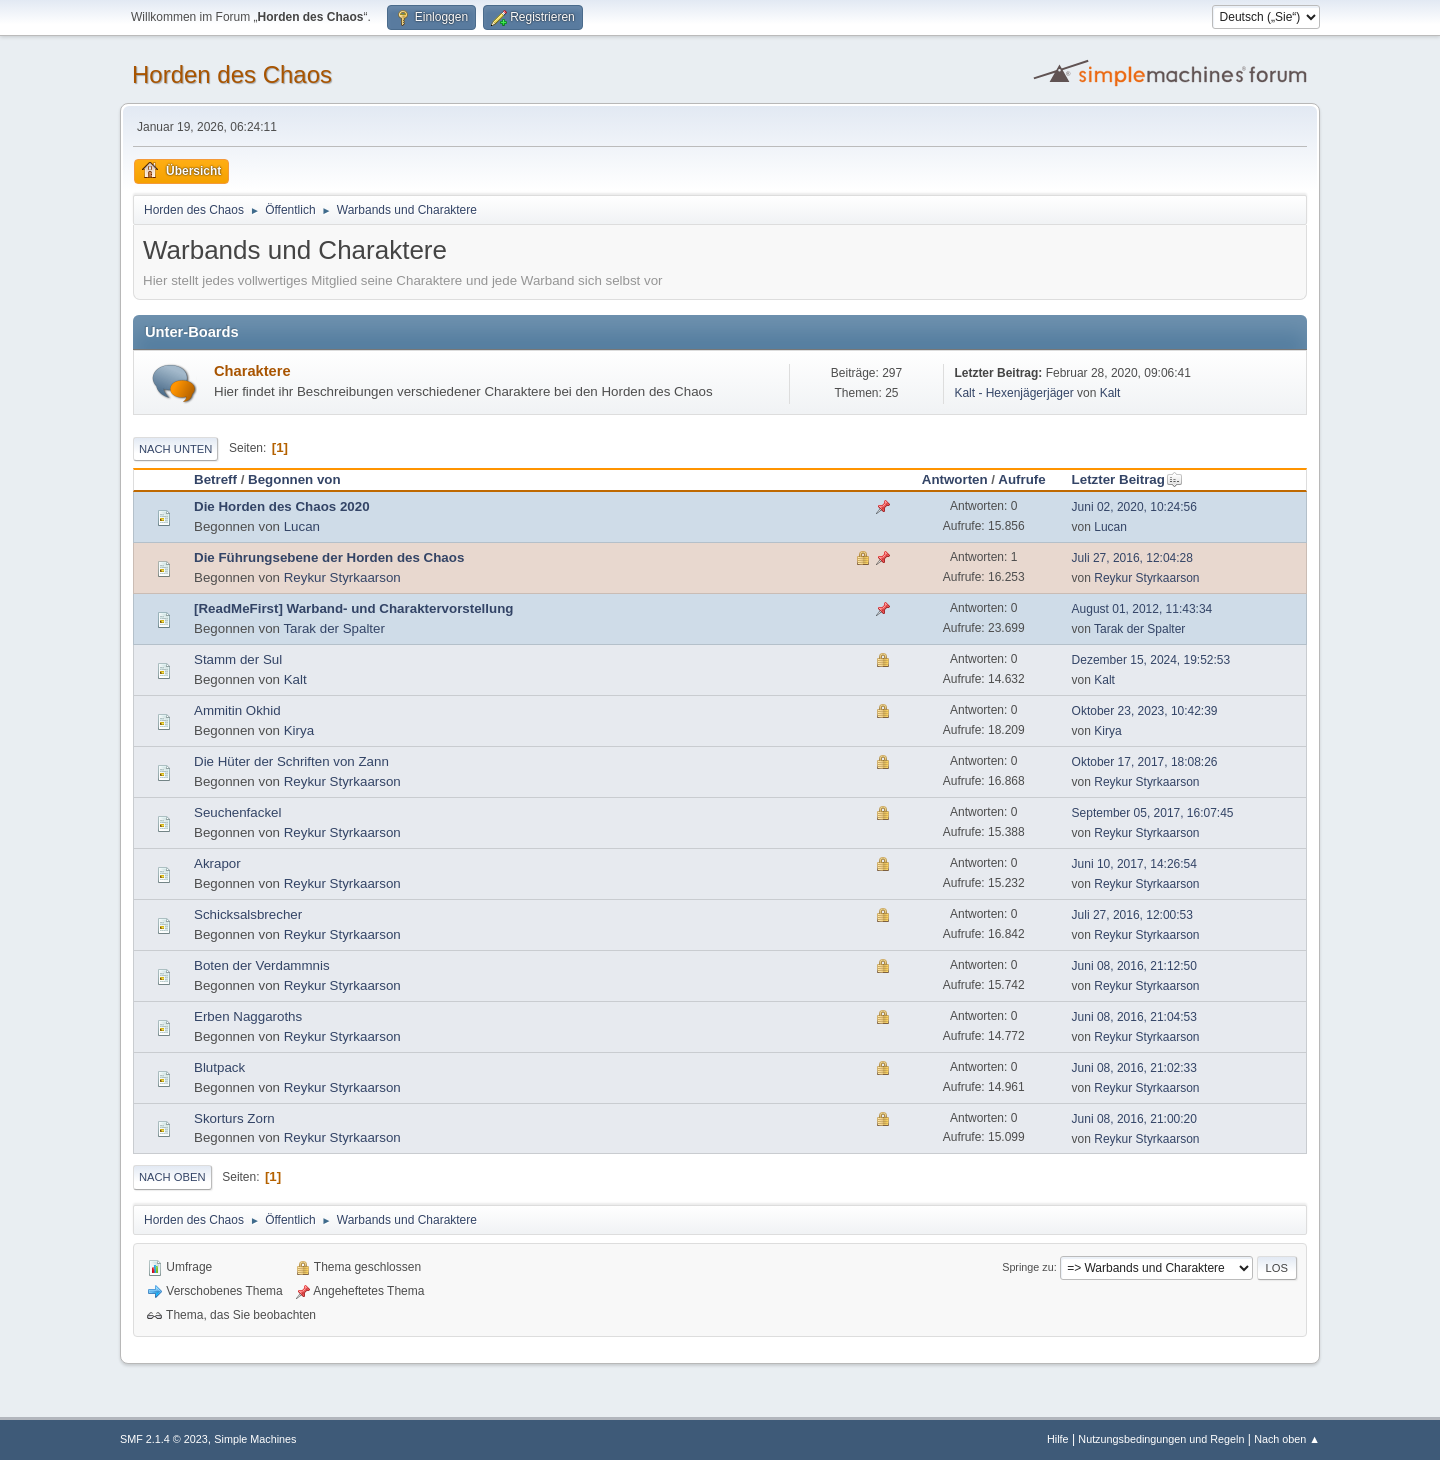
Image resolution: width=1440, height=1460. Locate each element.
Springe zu (1028, 1267)
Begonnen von (294, 479)
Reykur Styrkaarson (342, 577)
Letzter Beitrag (1127, 479)
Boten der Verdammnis (262, 965)
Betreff (215, 479)
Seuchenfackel (237, 812)
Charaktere (252, 371)
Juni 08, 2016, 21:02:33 (1134, 1068)
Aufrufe (1021, 479)
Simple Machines (255, 1439)
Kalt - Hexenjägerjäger (1013, 393)
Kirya (299, 730)
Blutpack (219, 1067)
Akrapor (217, 863)
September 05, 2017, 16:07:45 (1153, 813)
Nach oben (172, 1177)
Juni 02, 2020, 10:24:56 (1134, 507)
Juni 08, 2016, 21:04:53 (1134, 1017)
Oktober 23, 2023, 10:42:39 (1145, 711)
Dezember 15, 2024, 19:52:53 (1151, 660)
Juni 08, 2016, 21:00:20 (1134, 1119)
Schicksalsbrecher (248, 914)
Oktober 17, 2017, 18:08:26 (1145, 762)
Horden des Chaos (232, 74)
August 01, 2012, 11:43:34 (1142, 609)
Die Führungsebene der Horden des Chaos (329, 557)
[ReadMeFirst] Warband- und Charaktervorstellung (353, 608)
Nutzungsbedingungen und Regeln (1161, 1439)
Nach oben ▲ (1287, 1439)
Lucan (302, 526)
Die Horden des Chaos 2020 (282, 506)
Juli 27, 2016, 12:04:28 (1132, 558)
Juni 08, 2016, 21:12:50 (1134, 966)
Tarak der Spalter (334, 628)
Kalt (1110, 393)
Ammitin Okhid (237, 710)
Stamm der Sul (238, 659)
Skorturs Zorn (234, 1118)
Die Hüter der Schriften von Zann (291, 761)
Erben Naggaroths (248, 1016)
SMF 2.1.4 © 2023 (164, 1439)
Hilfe (1058, 1439)
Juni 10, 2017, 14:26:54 (1134, 864)
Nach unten (175, 449)
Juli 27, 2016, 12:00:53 (1132, 915)
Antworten (955, 479)
